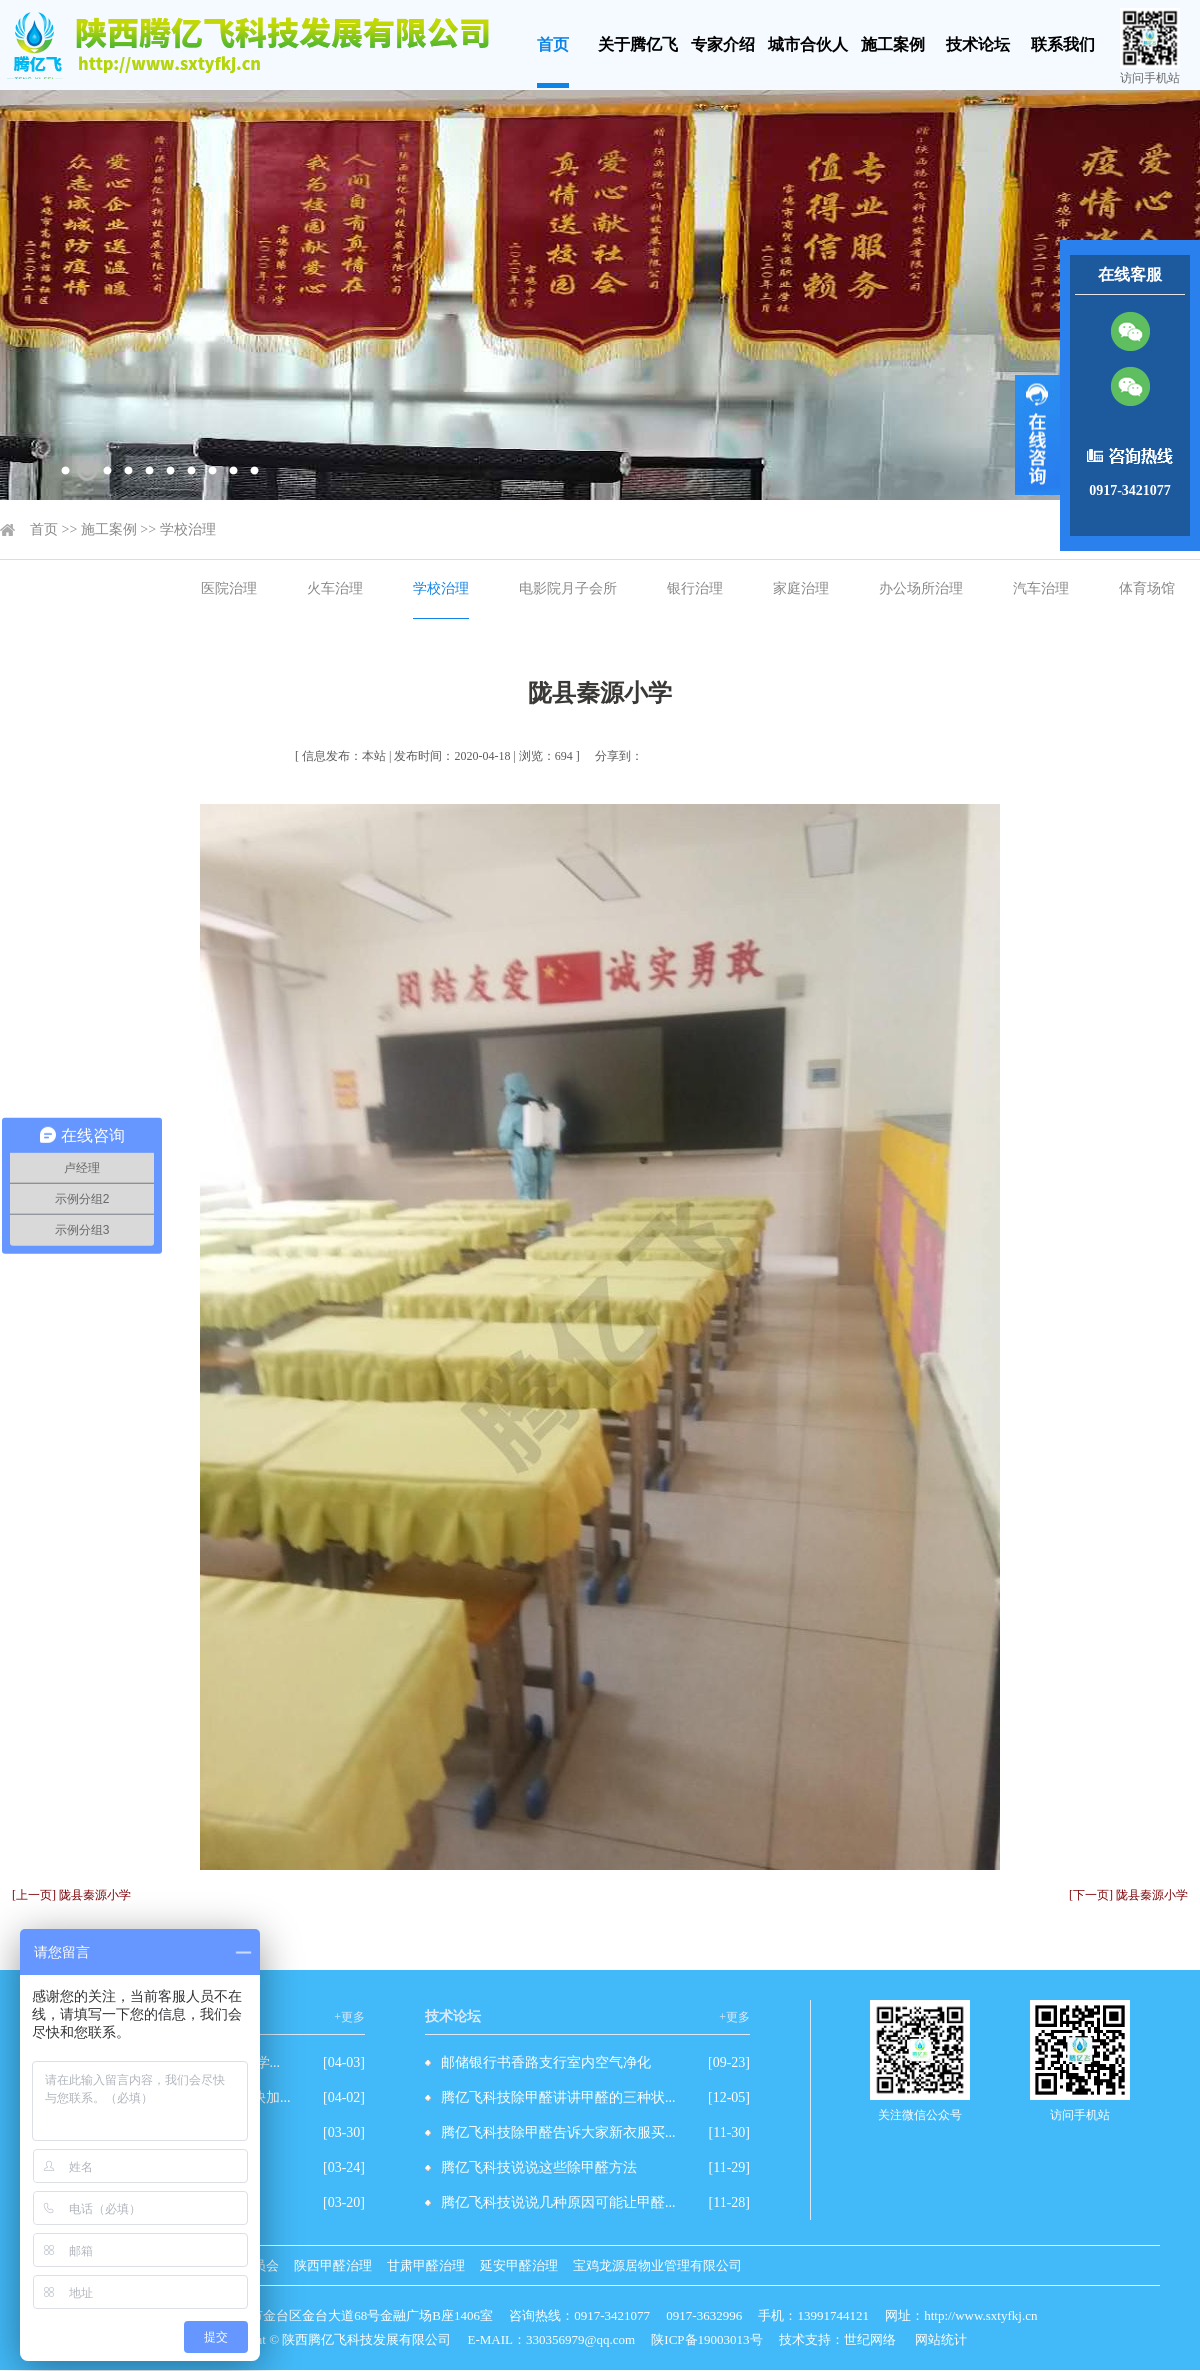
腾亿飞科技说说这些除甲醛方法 (539, 2167)
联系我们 (1063, 44)
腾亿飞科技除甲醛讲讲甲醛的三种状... (558, 2097)
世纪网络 (870, 2339)
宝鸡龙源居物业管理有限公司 (657, 2265)
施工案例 (893, 44)
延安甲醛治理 (519, 2265)
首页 (553, 44)
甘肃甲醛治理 (426, 2265)
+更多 (349, 2017)
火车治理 (335, 588)
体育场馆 (1147, 588)
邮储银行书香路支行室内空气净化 (546, 2062)
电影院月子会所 (568, 588)
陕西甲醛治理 (333, 2265)
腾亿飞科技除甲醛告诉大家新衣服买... (558, 2132)
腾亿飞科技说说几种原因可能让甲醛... (558, 2202)
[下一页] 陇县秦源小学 (1128, 1895)
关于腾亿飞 (638, 44)
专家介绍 (723, 44)
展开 (1037, 435)
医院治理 (229, 588)
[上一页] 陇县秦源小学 (71, 1895)
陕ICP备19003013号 (706, 2339)
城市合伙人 (808, 44)
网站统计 (941, 2339)
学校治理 (188, 529)
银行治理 (695, 588)
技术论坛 (978, 44)
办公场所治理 (921, 588)
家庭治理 (801, 588)
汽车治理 (1041, 588)
